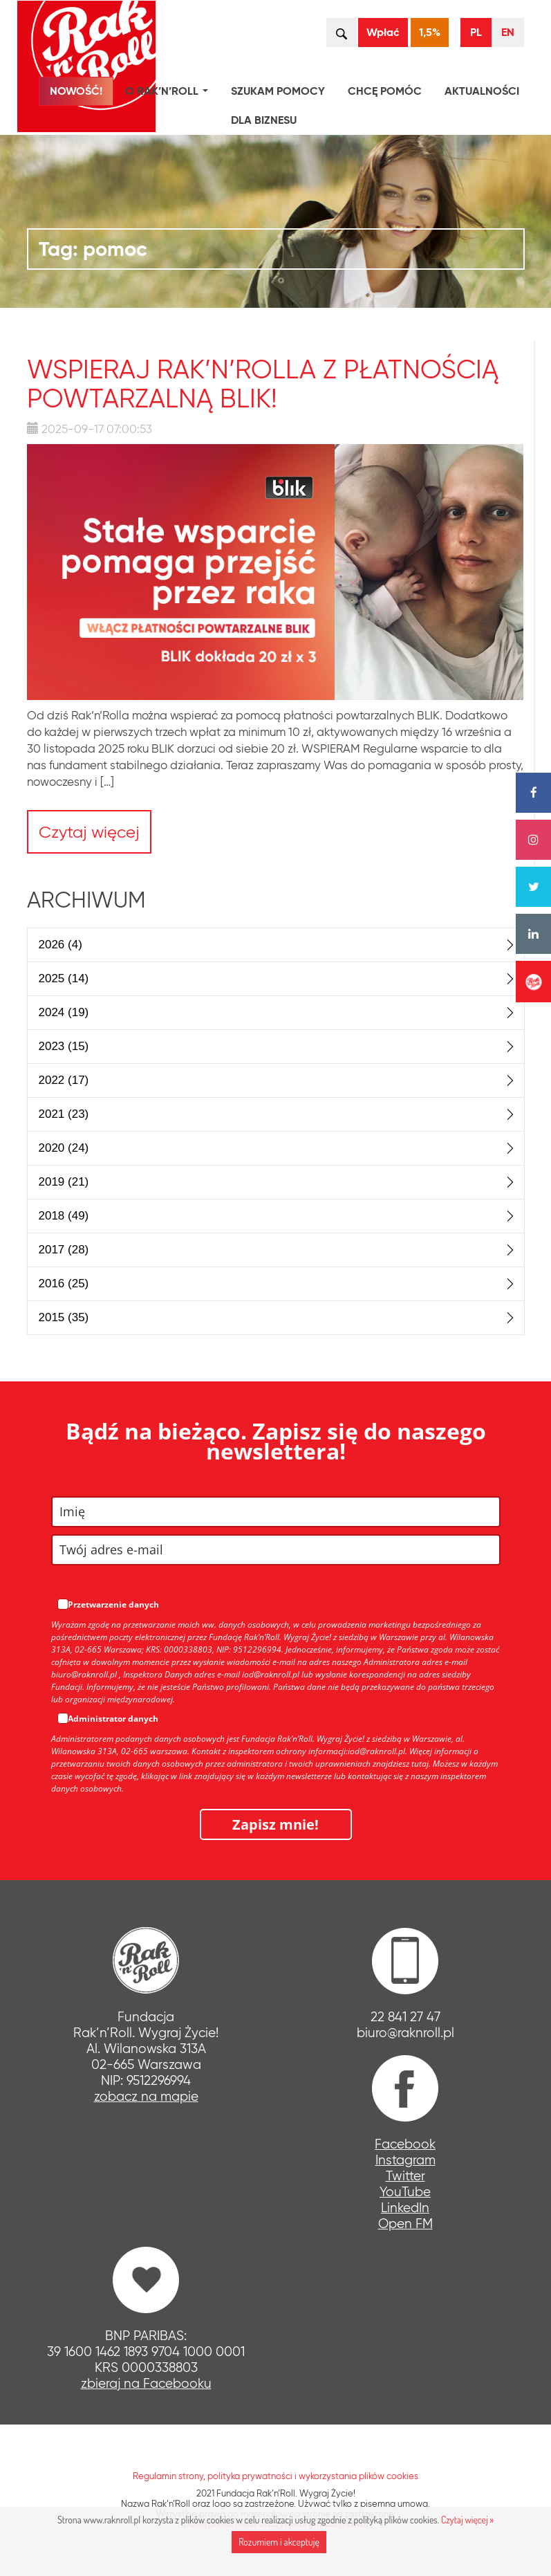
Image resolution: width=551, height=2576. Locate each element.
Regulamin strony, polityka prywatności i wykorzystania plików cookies (275, 2475)
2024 (64, 1012)
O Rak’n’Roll (169, 93)
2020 (64, 1147)
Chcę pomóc (385, 91)
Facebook (405, 2144)
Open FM (405, 2224)
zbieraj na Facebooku (146, 2383)
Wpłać (383, 32)
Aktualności (482, 91)
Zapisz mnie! (275, 1824)
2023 (64, 1046)
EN (507, 32)
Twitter (405, 2176)
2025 (64, 978)
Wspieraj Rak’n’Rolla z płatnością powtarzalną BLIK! (262, 383)
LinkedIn (405, 2208)
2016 (64, 1283)
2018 (64, 1215)
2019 (64, 1181)
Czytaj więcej (89, 832)
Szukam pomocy (278, 91)
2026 (60, 944)
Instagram (405, 2160)
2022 (64, 1080)
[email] (276, 1549)
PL (476, 32)
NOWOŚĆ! (76, 91)
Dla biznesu (264, 120)
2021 (64, 1114)
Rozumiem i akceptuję (279, 2542)
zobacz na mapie (146, 2096)
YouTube (405, 2192)
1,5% (429, 32)
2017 (64, 1249)
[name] (276, 1511)
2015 (64, 1317)
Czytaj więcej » (467, 2520)
